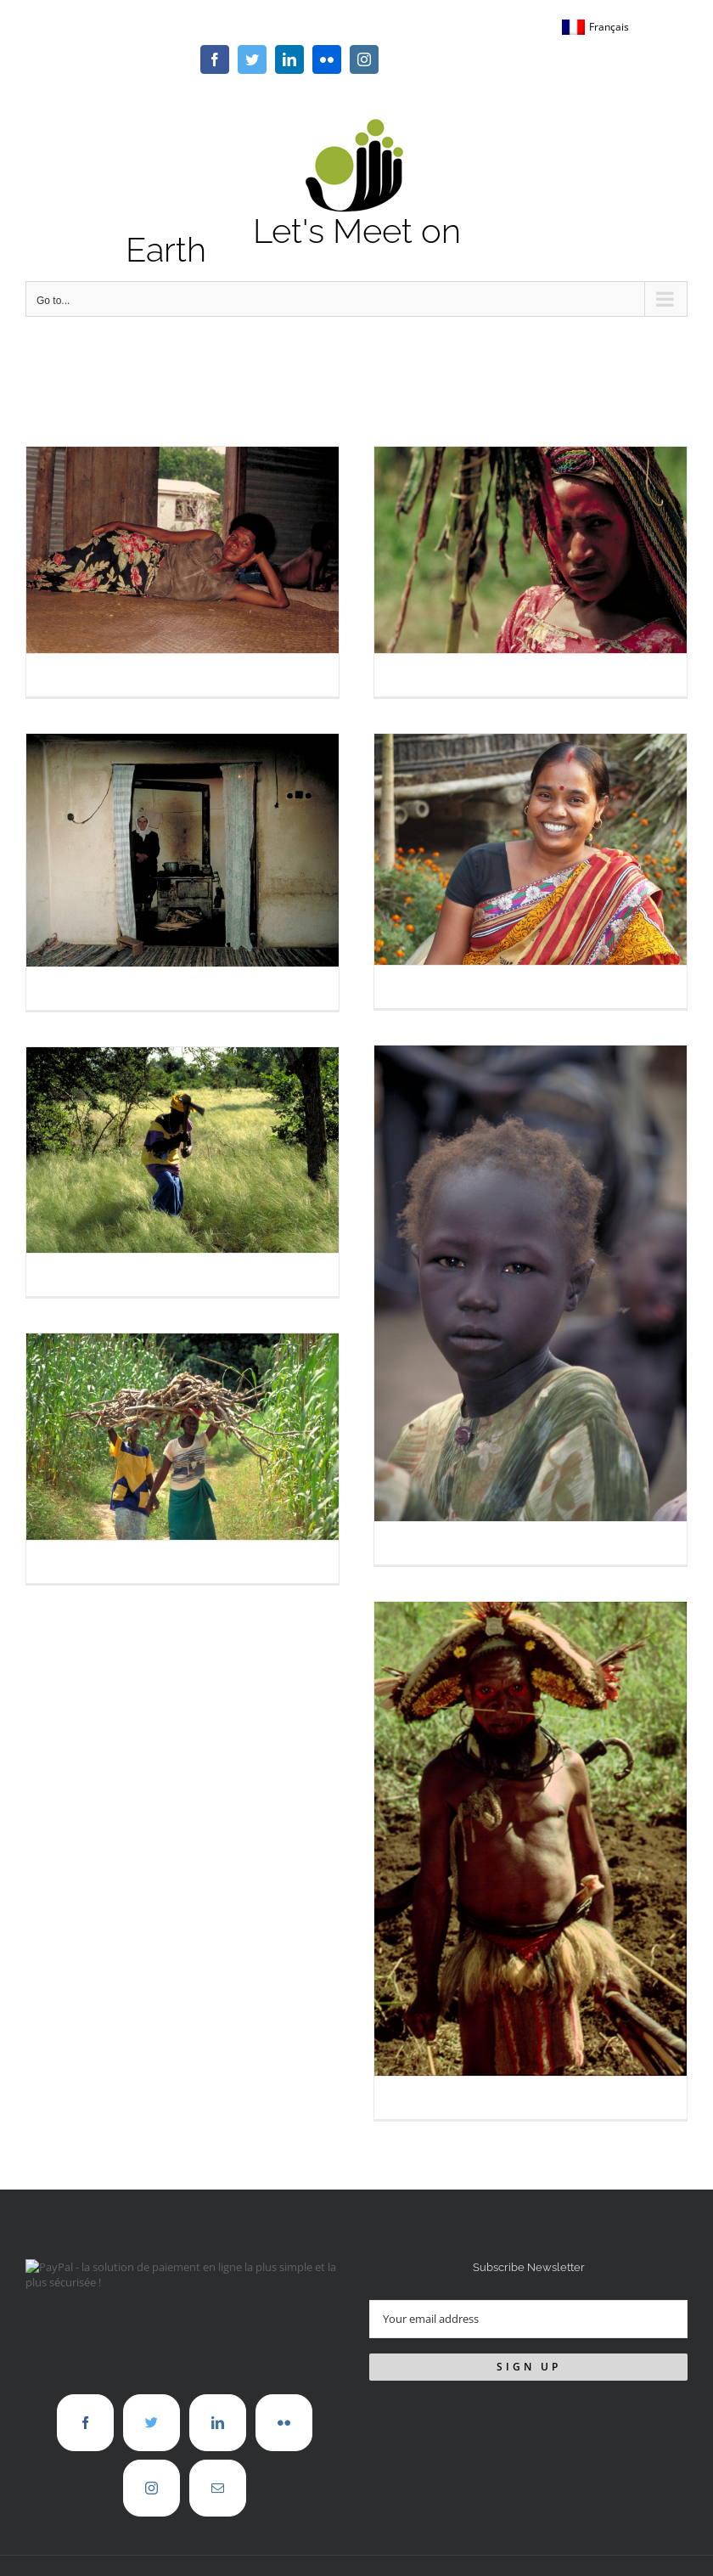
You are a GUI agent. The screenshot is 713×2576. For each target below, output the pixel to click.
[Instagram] (151, 2488)
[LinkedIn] (217, 2422)
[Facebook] (85, 2422)
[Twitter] (151, 2422)
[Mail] (217, 2488)
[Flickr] (283, 2422)
